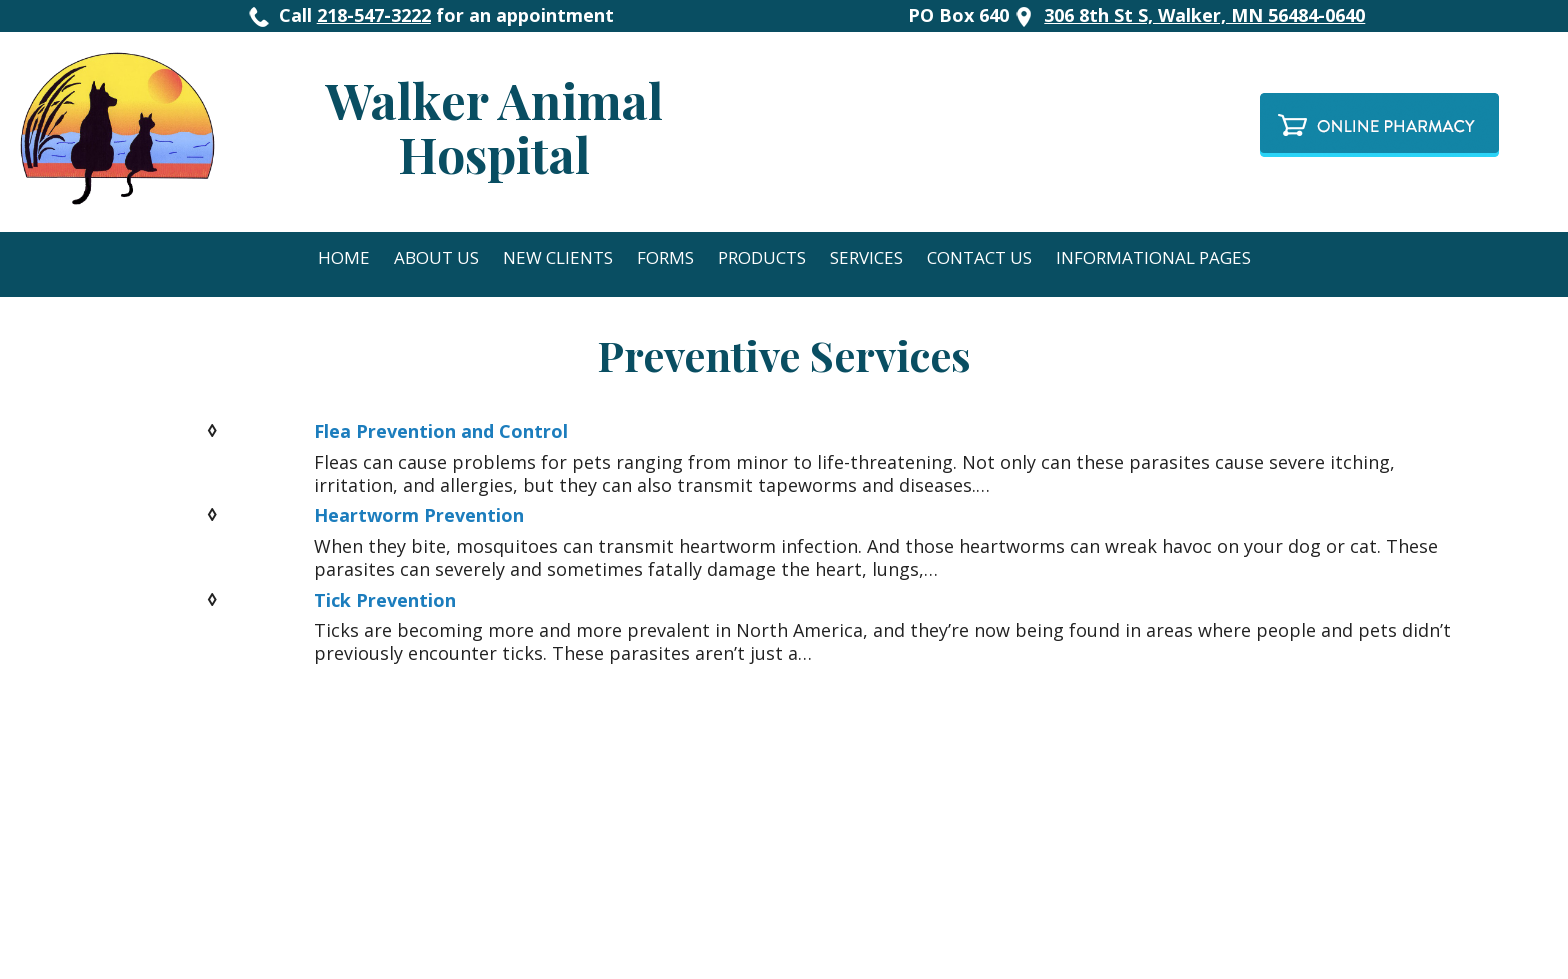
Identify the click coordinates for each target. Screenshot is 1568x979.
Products (762, 257)
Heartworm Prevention (419, 515)
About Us (436, 257)
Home (344, 257)
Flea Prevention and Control (441, 431)
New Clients (558, 257)
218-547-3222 (374, 15)
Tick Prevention (385, 600)
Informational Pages (1153, 257)
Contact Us (979, 257)
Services (866, 257)
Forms (665, 257)
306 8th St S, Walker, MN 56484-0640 (1204, 15)
